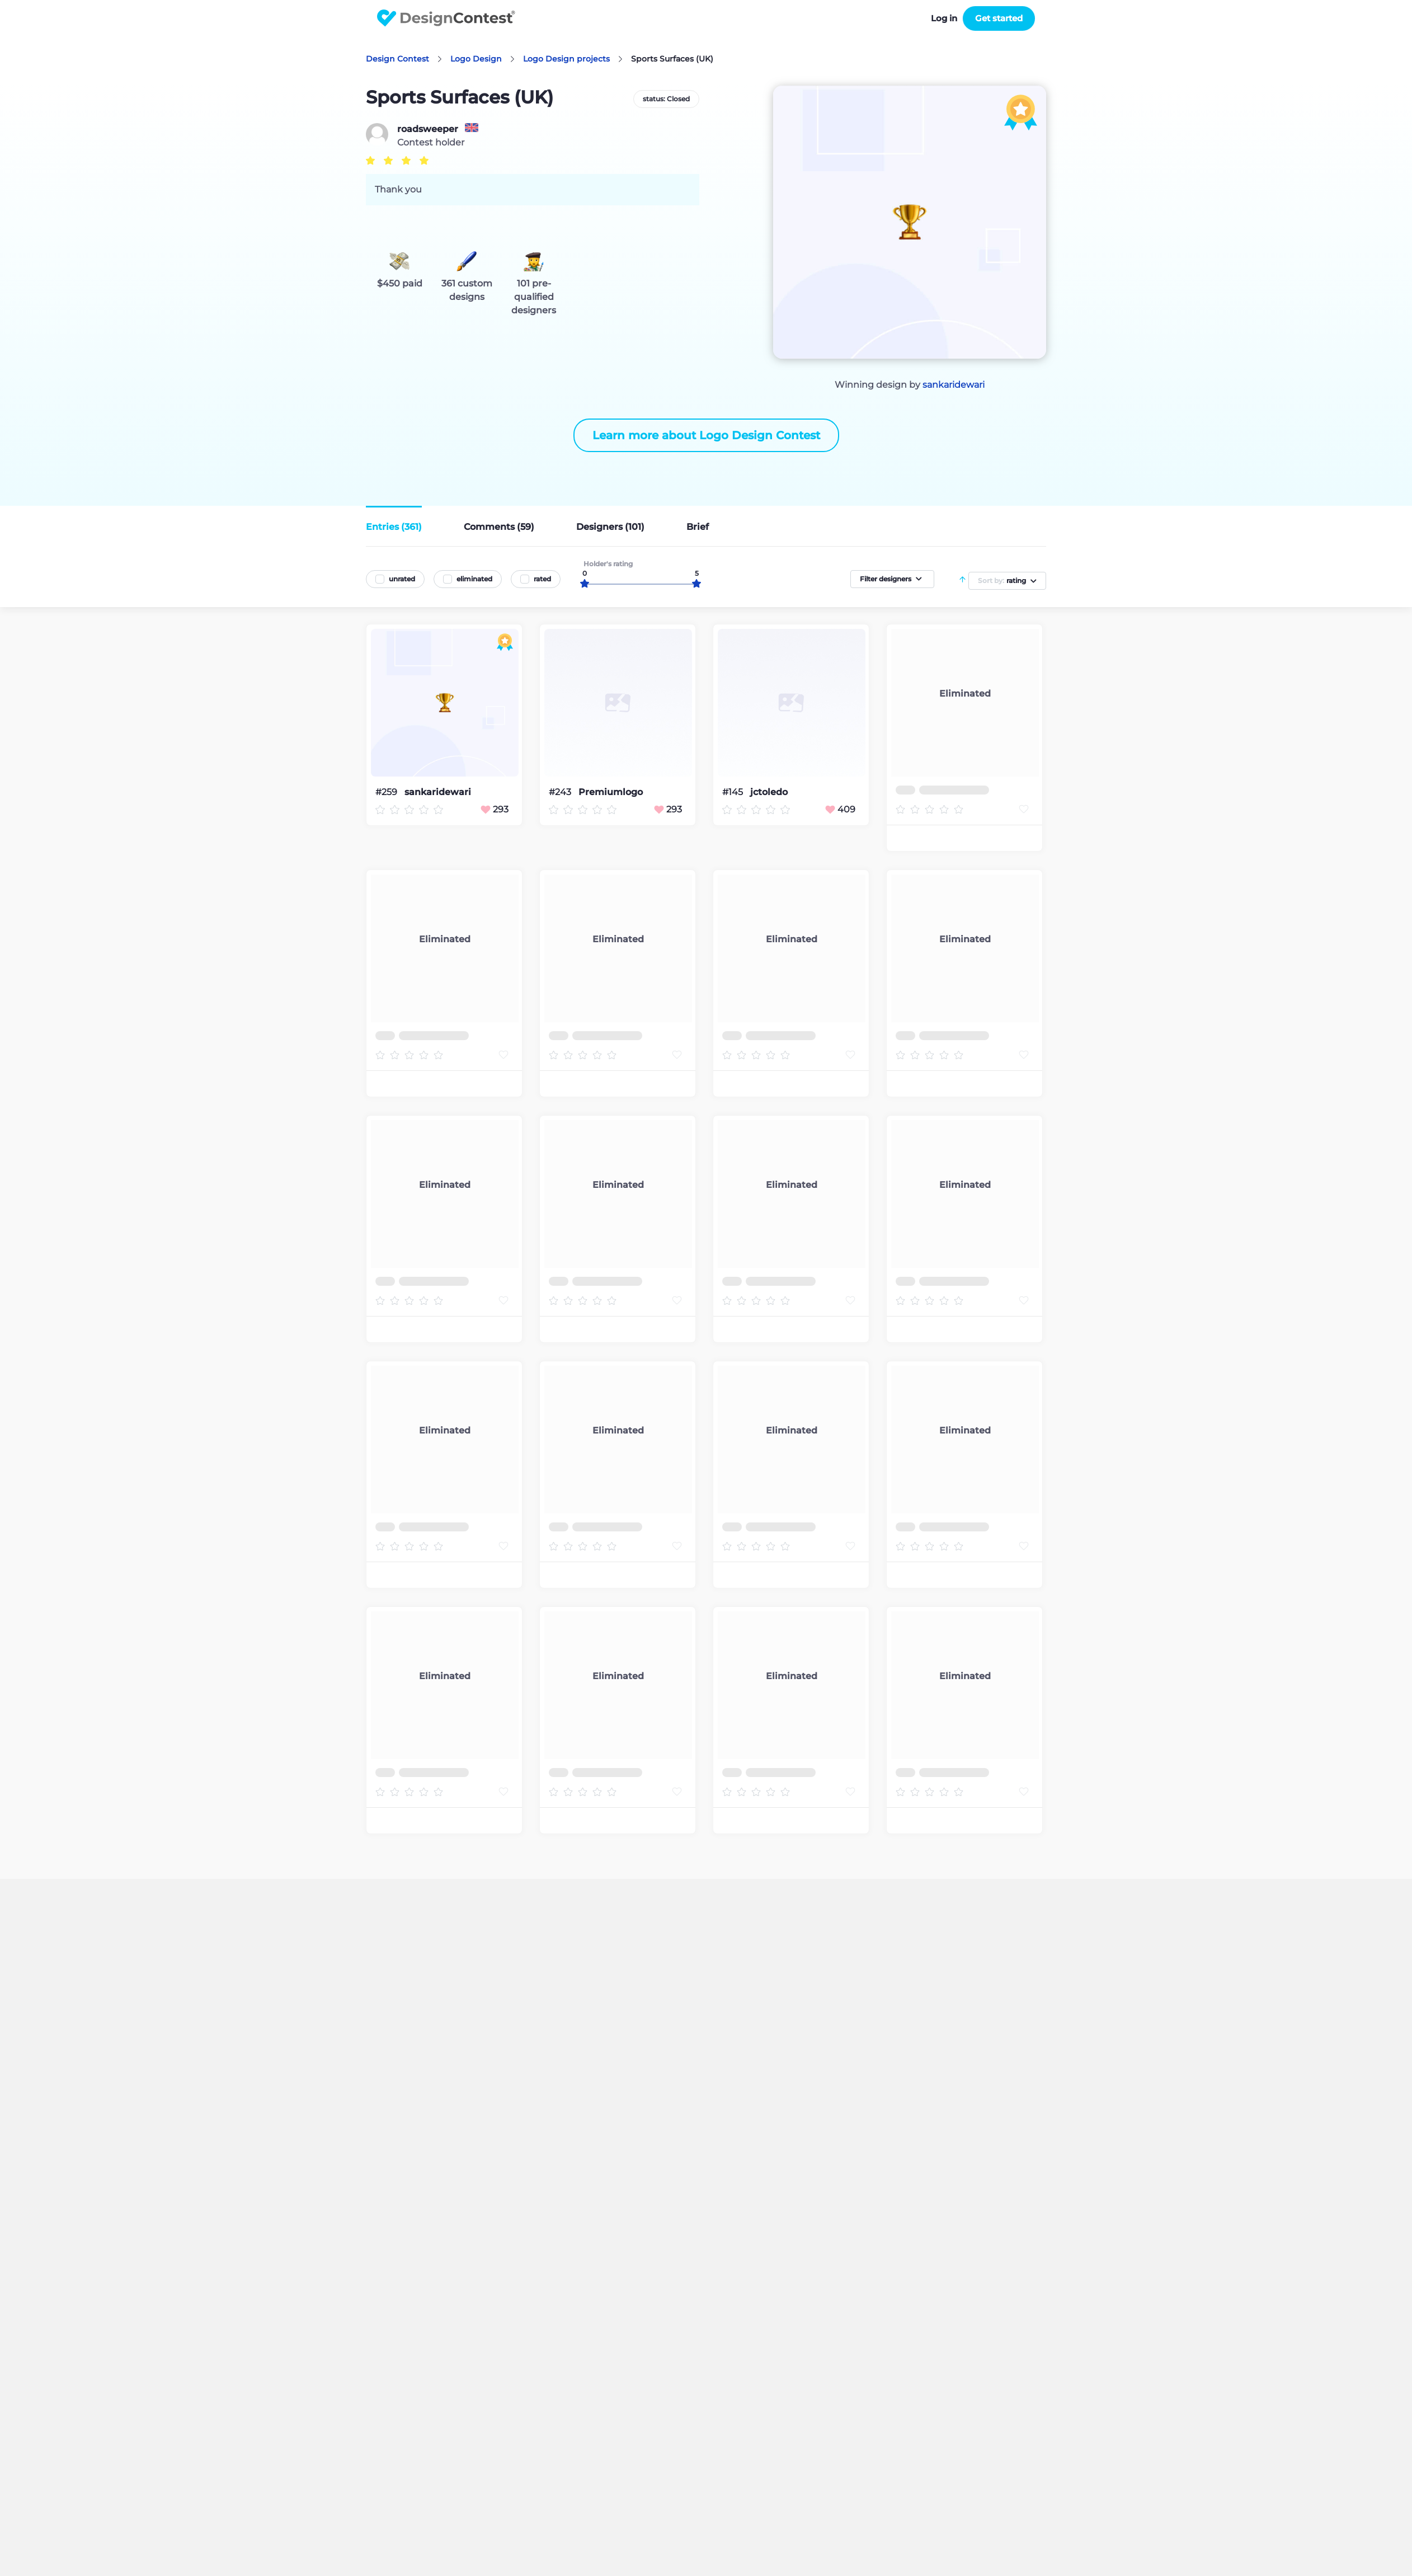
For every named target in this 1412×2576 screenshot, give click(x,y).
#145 (733, 792)
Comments (499, 526)
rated (542, 579)
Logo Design (476, 58)
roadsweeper (427, 129)
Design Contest (397, 58)
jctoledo (769, 792)
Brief (697, 526)
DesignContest (446, 18)
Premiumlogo (610, 792)
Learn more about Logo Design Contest (706, 435)
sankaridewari (953, 384)
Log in (944, 18)
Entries (394, 526)
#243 (561, 792)
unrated (402, 579)
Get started (999, 18)
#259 (387, 792)
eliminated (474, 579)
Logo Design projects (566, 58)
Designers (610, 526)
